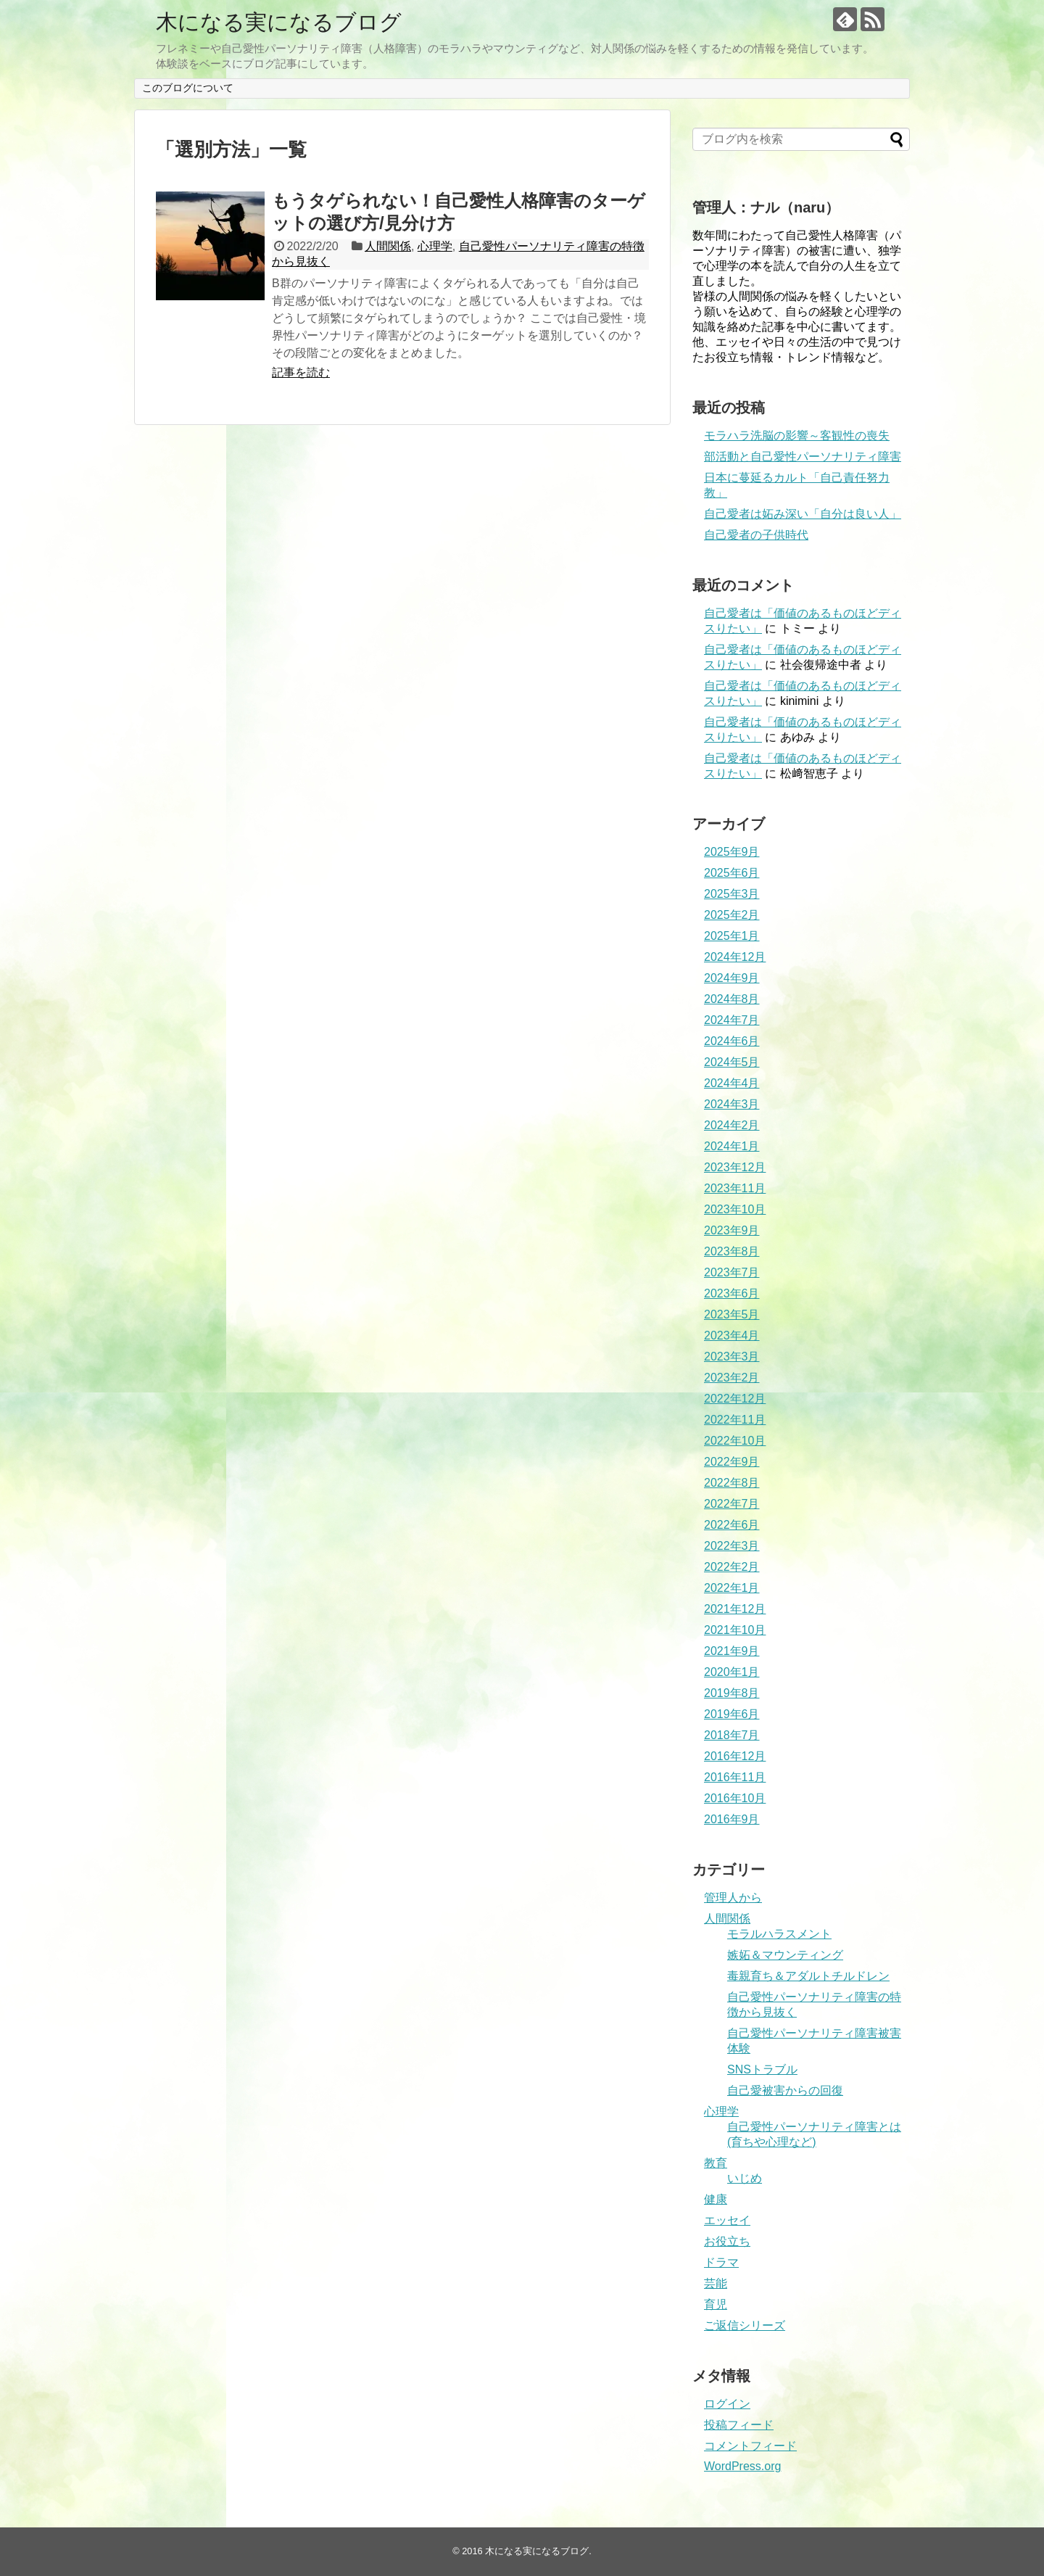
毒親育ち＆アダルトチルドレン (808, 1976)
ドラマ (721, 2262)
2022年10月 (735, 1440)
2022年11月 (735, 1419)
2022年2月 (732, 1567)
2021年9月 (732, 1651)
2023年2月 (732, 1377)
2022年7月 (732, 1504)
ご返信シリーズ (744, 2325)
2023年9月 (732, 1230)
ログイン (727, 2404)
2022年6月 (732, 1525)
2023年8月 (732, 1251)
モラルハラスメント (779, 1934)
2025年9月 (732, 852)
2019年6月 (732, 1714)
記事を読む (301, 372)
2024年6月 (732, 1041)
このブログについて (187, 88)
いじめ (744, 2178)
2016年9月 (732, 1819)
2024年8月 (732, 999)
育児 (715, 2304)
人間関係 (388, 246)
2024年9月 (732, 978)
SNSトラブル (762, 2069)
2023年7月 (732, 1272)
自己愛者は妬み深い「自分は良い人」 (802, 514)
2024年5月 (732, 1062)
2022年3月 (732, 1546)
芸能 (715, 2283)
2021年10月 (735, 1630)
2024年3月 (732, 1104)
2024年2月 (732, 1125)
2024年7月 (732, 1020)
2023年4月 (732, 1335)
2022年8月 (732, 1483)
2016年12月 (735, 1756)
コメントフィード (750, 2446)
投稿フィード (739, 2425)
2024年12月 (735, 957)
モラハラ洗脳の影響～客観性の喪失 (797, 435)
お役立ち (727, 2241)
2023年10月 (735, 1209)
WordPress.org (742, 2466)
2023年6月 (732, 1293)
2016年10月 (735, 1798)
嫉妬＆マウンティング (785, 1955)
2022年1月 (732, 1588)
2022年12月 (735, 1398)
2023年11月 (735, 1188)
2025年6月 (732, 873)
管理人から (733, 1897)
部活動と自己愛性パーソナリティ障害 (802, 456)
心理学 (435, 246)
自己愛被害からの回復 (785, 2090)
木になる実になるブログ (279, 22)
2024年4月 (732, 1083)
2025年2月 (732, 915)
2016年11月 (735, 1777)
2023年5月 (732, 1314)
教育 (715, 2163)
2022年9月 (732, 1462)
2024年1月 (732, 1146)
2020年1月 (732, 1672)
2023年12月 (735, 1167)
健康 (715, 2199)
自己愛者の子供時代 (756, 535)
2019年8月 (732, 1693)
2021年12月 (735, 1609)
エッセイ (727, 2220)
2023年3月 (732, 1356)
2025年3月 (732, 894)
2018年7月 (732, 1735)
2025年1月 (732, 936)
